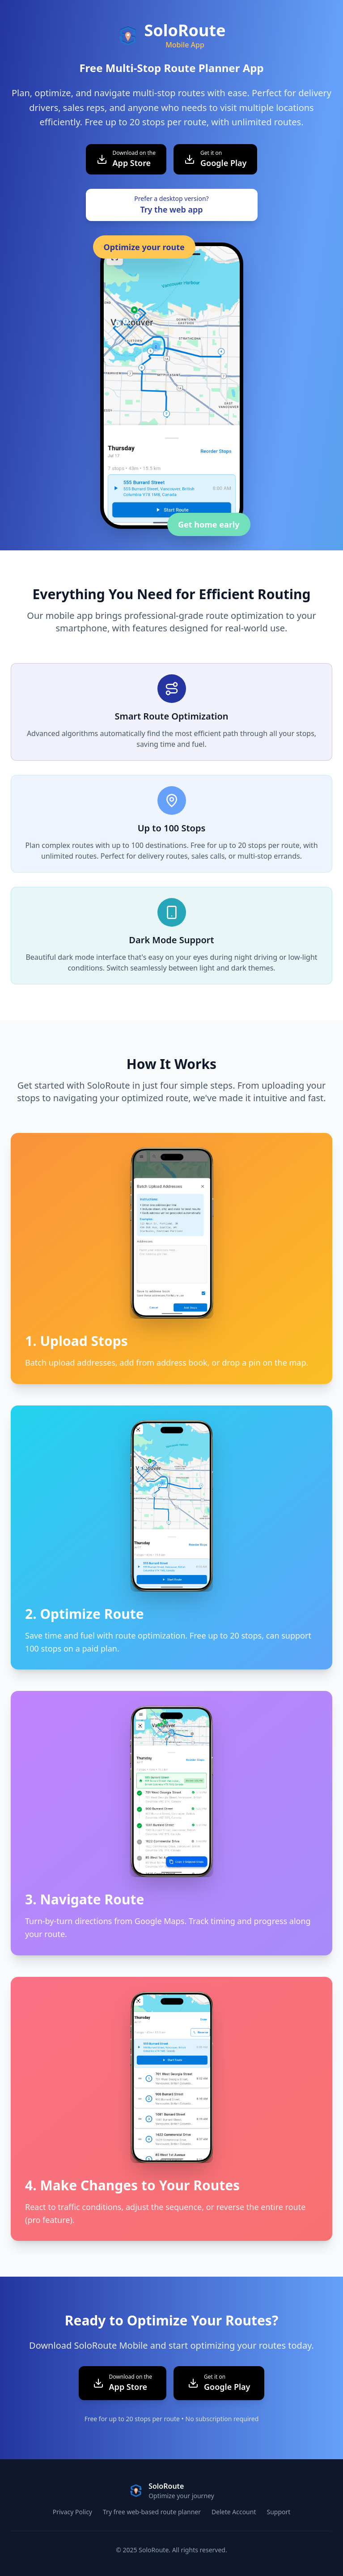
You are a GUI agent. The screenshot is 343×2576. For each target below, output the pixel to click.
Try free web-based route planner (152, 2512)
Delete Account (234, 2512)
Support (278, 2512)
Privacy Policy (72, 2512)
